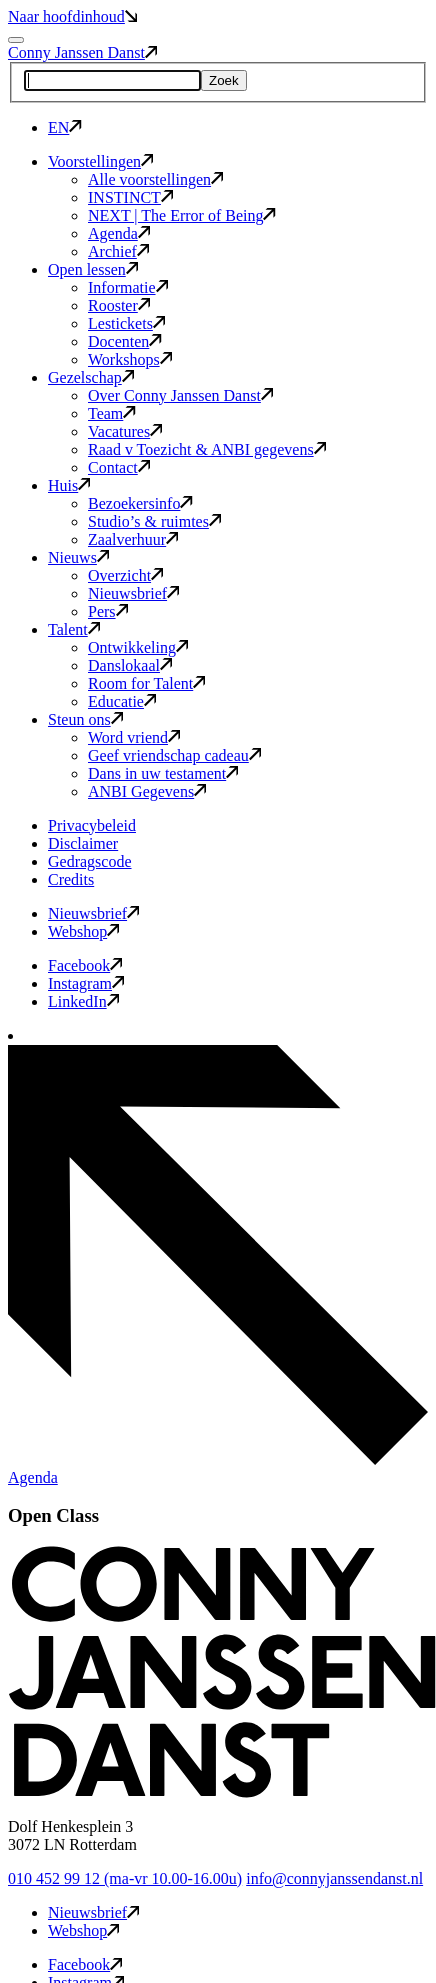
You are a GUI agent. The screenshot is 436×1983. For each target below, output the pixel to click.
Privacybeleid (92, 825)
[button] (222, 1792)
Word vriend (134, 737)
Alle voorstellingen (155, 179)
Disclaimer (83, 843)
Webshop (83, 931)
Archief (118, 251)
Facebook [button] (85, 965)
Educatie (122, 701)
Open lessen (93, 269)
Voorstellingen (100, 161)
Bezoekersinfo (140, 503)
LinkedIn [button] (83, 1001)
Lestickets (126, 323)
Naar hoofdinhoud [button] (72, 16)
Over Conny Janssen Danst (180, 395)
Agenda (119, 233)
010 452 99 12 (125, 1878)
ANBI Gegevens (147, 791)
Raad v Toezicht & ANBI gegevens (207, 449)
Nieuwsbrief (133, 593)
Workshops (130, 359)
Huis (69, 485)
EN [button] (65, 127)
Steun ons (85, 719)
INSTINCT (130, 197)
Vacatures (125, 431)
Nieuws (78, 557)
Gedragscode (90, 861)
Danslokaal (130, 665)
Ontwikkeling (138, 647)
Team (112, 413)
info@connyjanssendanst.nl (334, 1878)
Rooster (119, 305)
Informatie (128, 287)
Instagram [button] (86, 983)
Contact (119, 467)
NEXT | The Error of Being (182, 215)
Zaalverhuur (133, 539)
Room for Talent (146, 683)
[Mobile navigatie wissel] (16, 40)
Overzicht (125, 575)
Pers (108, 611)
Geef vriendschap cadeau (174, 755)
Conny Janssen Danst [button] (82, 52)
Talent (74, 629)
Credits (71, 879)
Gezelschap (91, 377)
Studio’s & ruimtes (154, 521)
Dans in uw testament (163, 773)
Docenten (125, 341)
